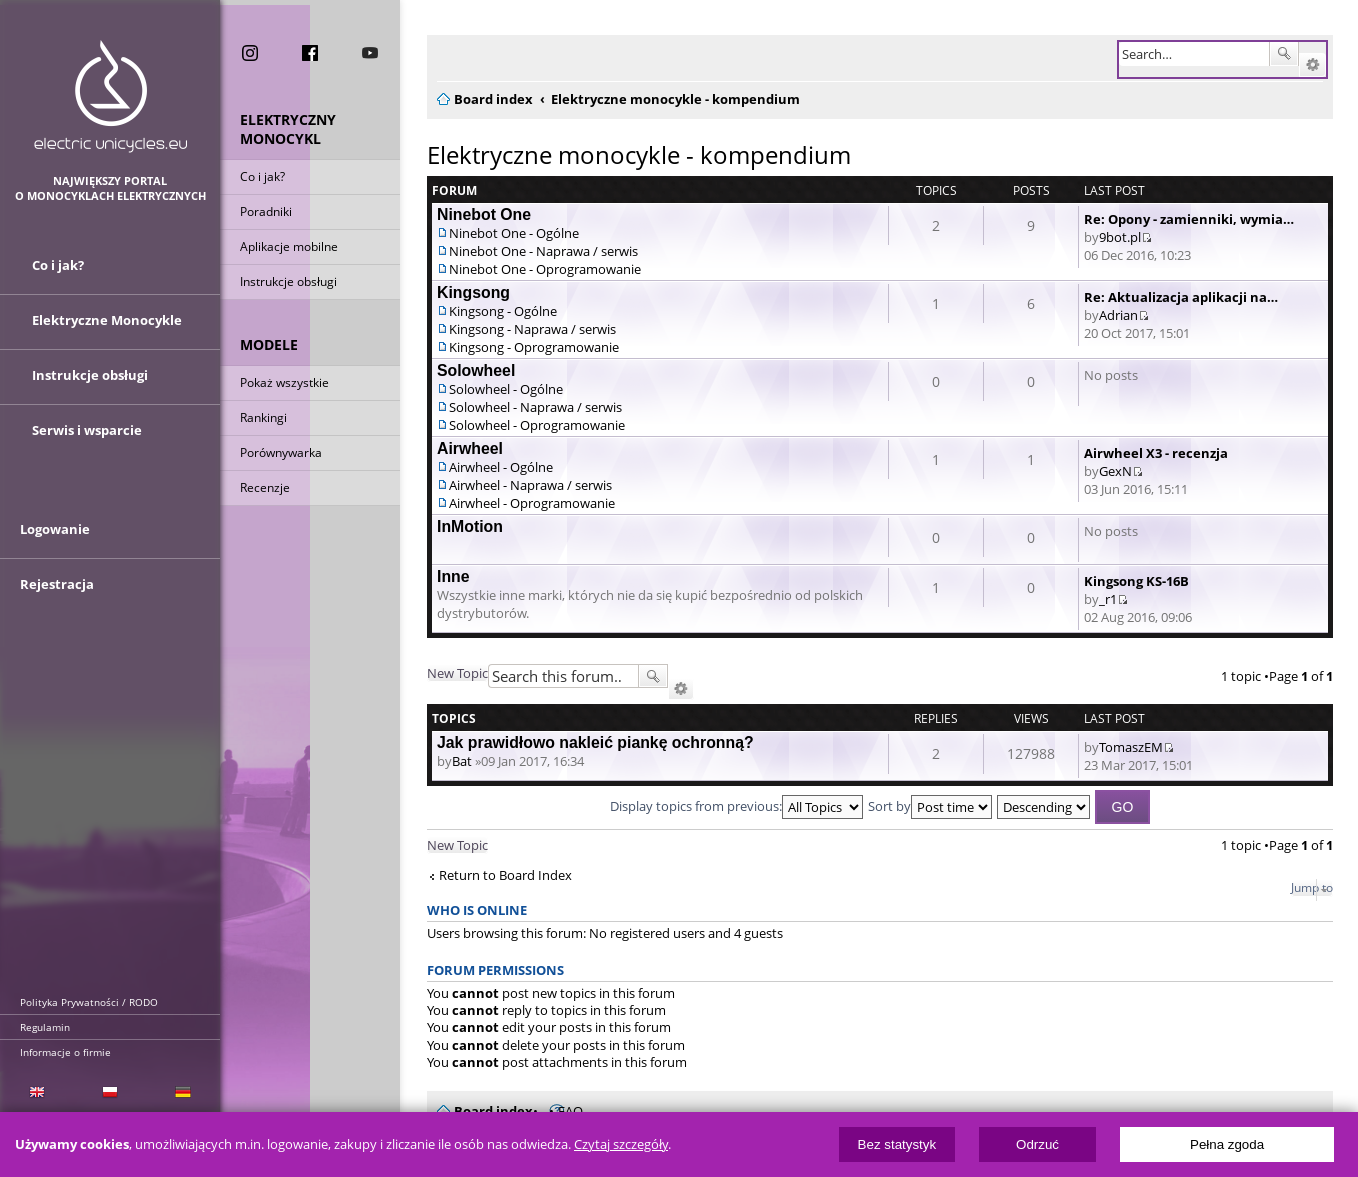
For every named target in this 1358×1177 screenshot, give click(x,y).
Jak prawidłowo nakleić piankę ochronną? (595, 742)
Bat (462, 761)
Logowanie (55, 537)
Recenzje (265, 488)
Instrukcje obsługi (288, 282)
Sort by (930, 806)
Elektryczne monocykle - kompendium (639, 154)
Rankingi (263, 418)
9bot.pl (1120, 237)
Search (1284, 54)
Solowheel (476, 370)
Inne (453, 576)
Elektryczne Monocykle (107, 323)
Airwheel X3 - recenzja (1156, 453)
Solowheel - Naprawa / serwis (535, 407)
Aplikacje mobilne (289, 247)
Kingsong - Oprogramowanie (534, 347)
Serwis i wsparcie (87, 433)
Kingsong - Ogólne (503, 311)
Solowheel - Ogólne (506, 389)
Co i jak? (262, 177)
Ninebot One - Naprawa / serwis (543, 251)
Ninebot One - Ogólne (514, 233)
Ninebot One (484, 214)
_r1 (1108, 599)
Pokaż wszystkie (284, 383)
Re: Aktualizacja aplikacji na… (1181, 297)
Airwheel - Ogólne (501, 467)
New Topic (457, 673)
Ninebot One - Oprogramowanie (545, 269)
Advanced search (1312, 65)
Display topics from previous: (736, 806)
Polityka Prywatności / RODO (89, 1002)
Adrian (1118, 315)
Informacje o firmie (65, 1052)
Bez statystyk (897, 1144)
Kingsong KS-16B (1136, 581)
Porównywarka (281, 453)
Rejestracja (57, 592)
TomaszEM (1131, 747)
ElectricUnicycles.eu (110, 96)
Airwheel (470, 448)
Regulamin (45, 1027)
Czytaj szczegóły (621, 1144)
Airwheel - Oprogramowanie (532, 503)
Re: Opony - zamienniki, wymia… (1189, 219)
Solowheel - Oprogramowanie (537, 425)
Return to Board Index (505, 875)
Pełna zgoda (1227, 1144)
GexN (1115, 471)
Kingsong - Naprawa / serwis (532, 329)
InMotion (470, 526)
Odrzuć (1037, 1144)
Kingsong (473, 292)
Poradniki (266, 212)
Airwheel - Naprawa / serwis (530, 485)
